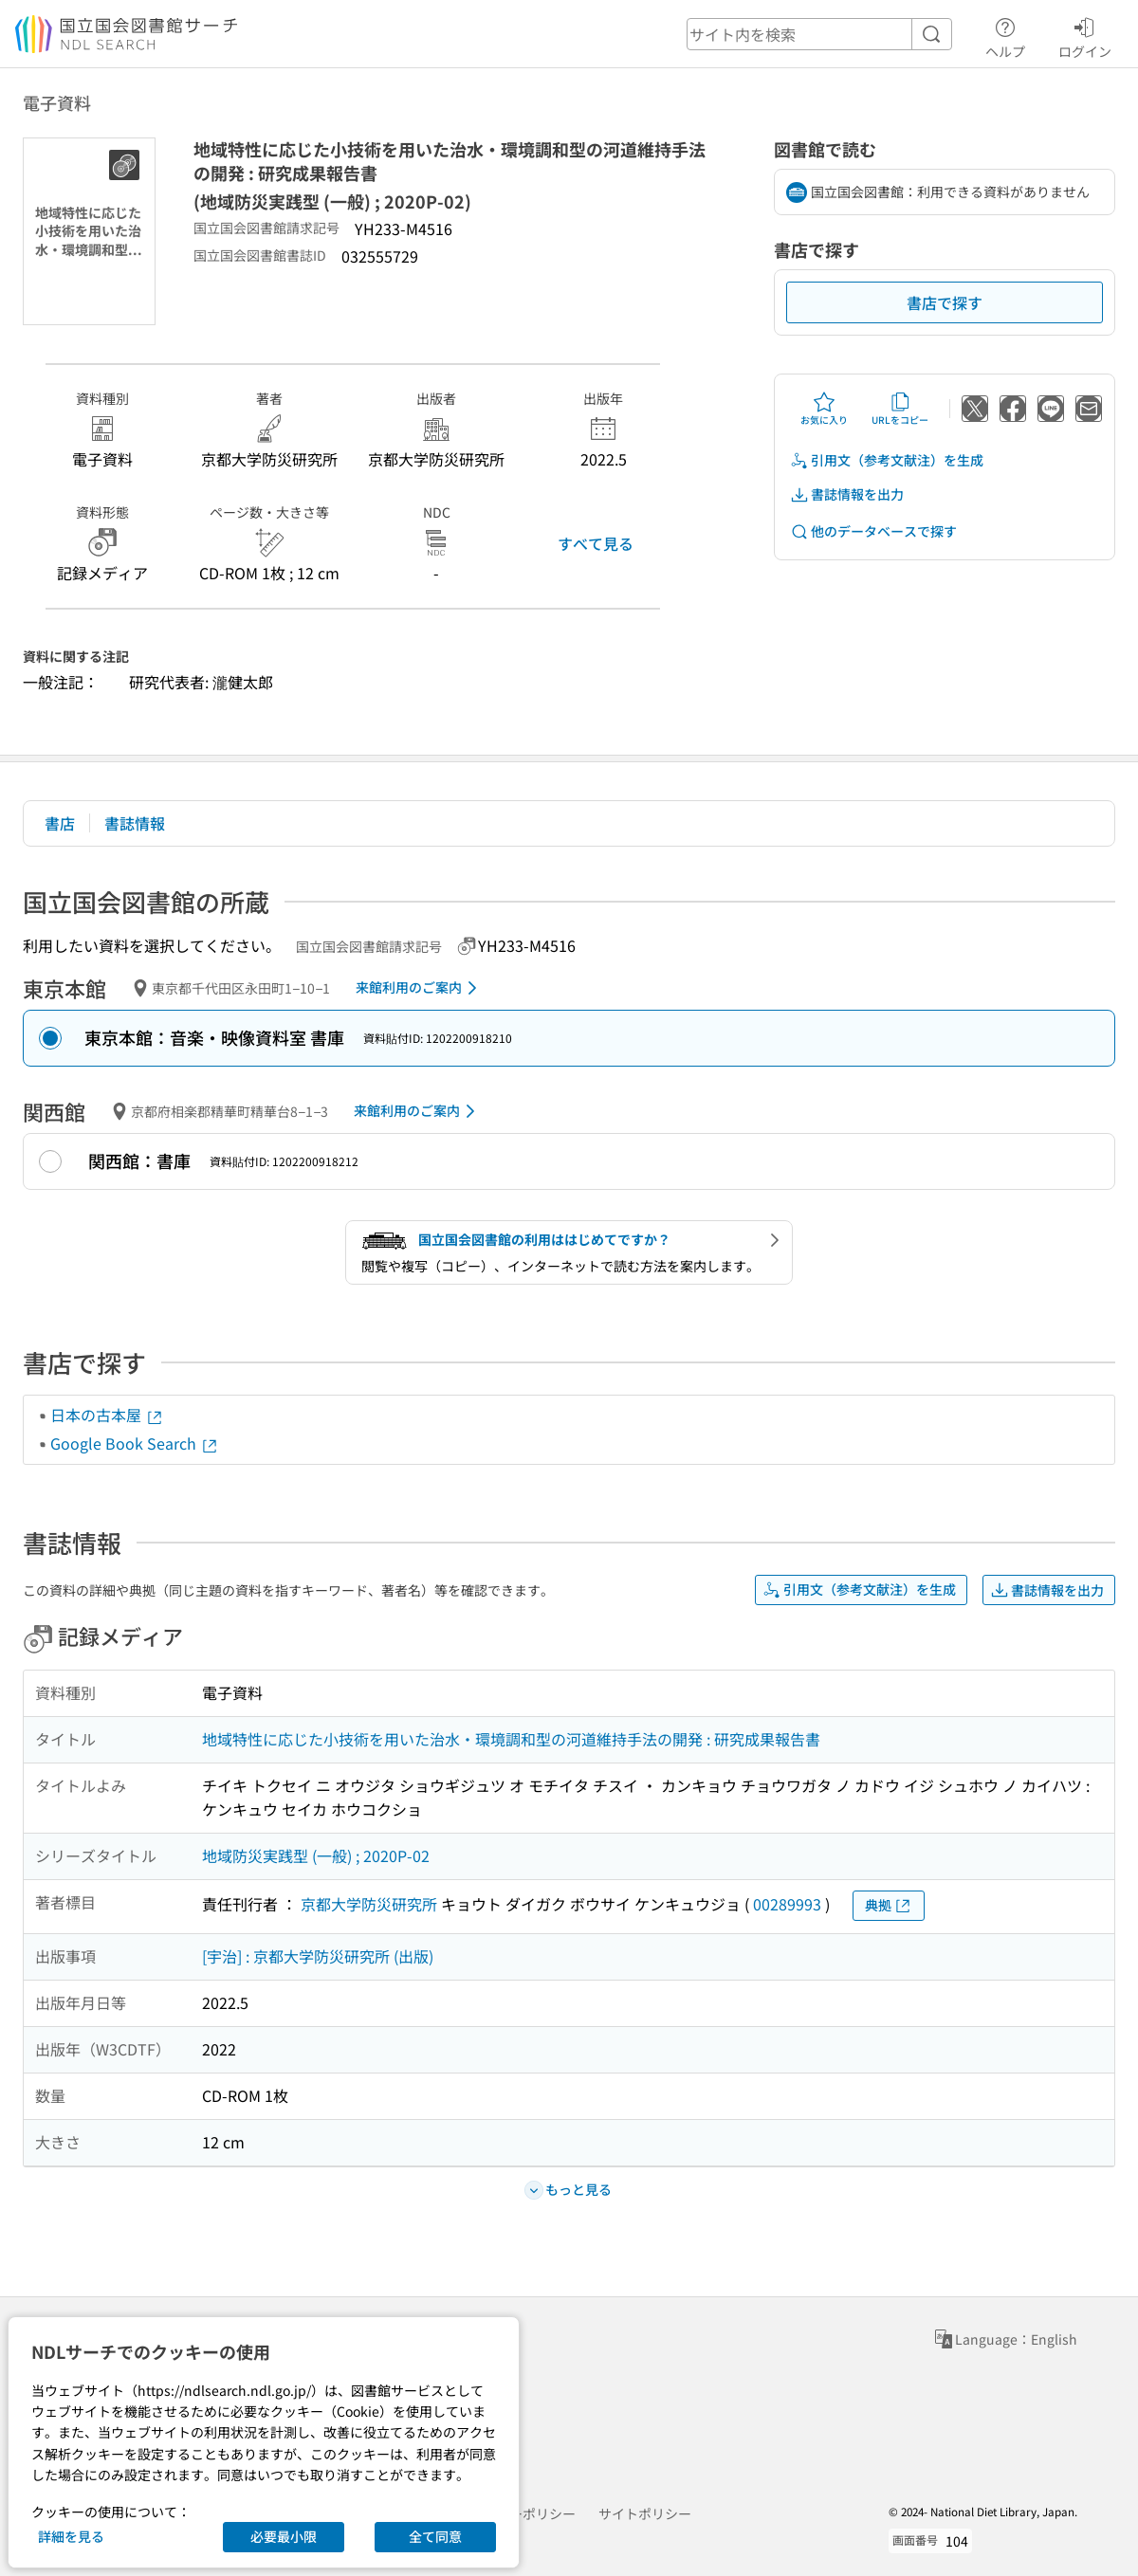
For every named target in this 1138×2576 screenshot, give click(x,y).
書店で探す (944, 302)
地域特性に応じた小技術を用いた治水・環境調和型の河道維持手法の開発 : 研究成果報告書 (511, 1738)
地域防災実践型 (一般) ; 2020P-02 (316, 1855)
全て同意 (435, 2536)
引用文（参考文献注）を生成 (886, 460)
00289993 (787, 1903)
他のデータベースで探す (873, 531)
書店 (60, 823)
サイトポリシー (644, 2513)
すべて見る (595, 543)
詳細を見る (71, 2536)
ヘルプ (1005, 35)
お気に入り (824, 409)
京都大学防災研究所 (369, 1903)
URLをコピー (900, 409)
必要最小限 (283, 2536)
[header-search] (819, 34)
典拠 (888, 1905)
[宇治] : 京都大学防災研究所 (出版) (317, 1956)
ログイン (1084, 35)
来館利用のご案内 (420, 988)
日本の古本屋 (107, 1414)
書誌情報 (134, 823)
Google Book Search (134, 1443)
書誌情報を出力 (847, 494)
